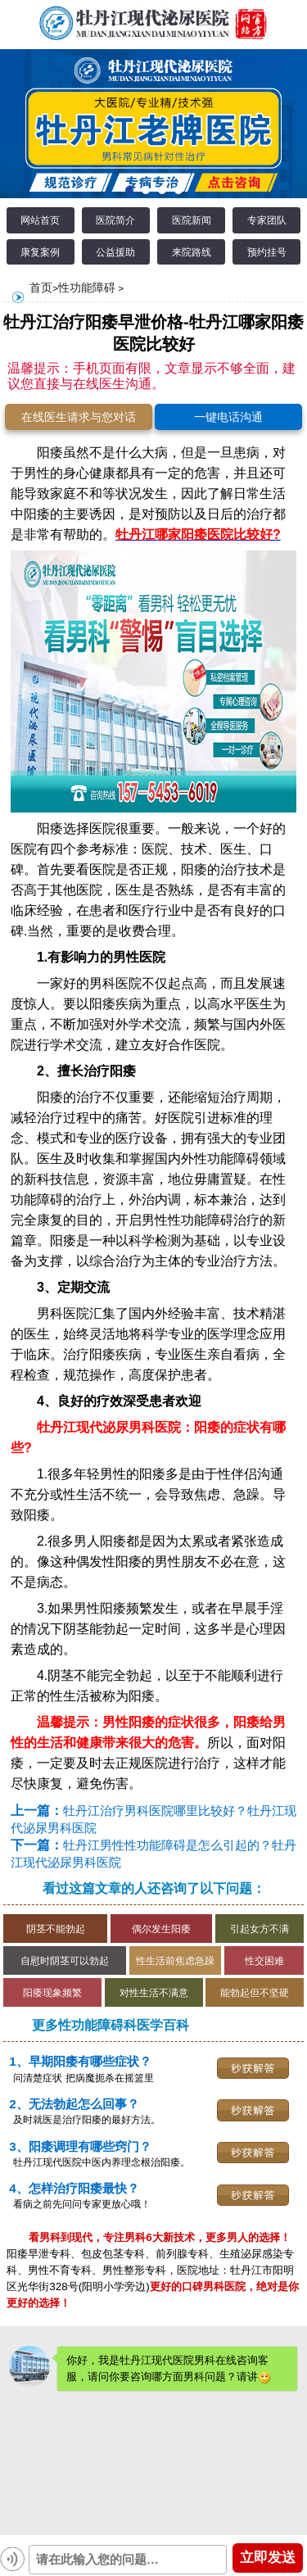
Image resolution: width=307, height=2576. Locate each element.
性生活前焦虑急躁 (175, 1960)
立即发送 (268, 2557)
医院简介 (115, 220)
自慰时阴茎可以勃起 (64, 1960)
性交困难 (264, 1960)
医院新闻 (191, 220)
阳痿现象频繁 (52, 1992)
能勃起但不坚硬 (254, 1992)
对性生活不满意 (154, 1992)
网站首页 (40, 220)
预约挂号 (267, 252)
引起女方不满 (259, 1928)
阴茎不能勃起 (55, 1928)
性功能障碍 (86, 287)
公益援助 (115, 252)
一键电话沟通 (228, 416)
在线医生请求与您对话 (78, 416)
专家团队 (267, 220)
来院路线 (191, 252)
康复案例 (40, 252)
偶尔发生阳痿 (161, 1928)
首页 (40, 287)
